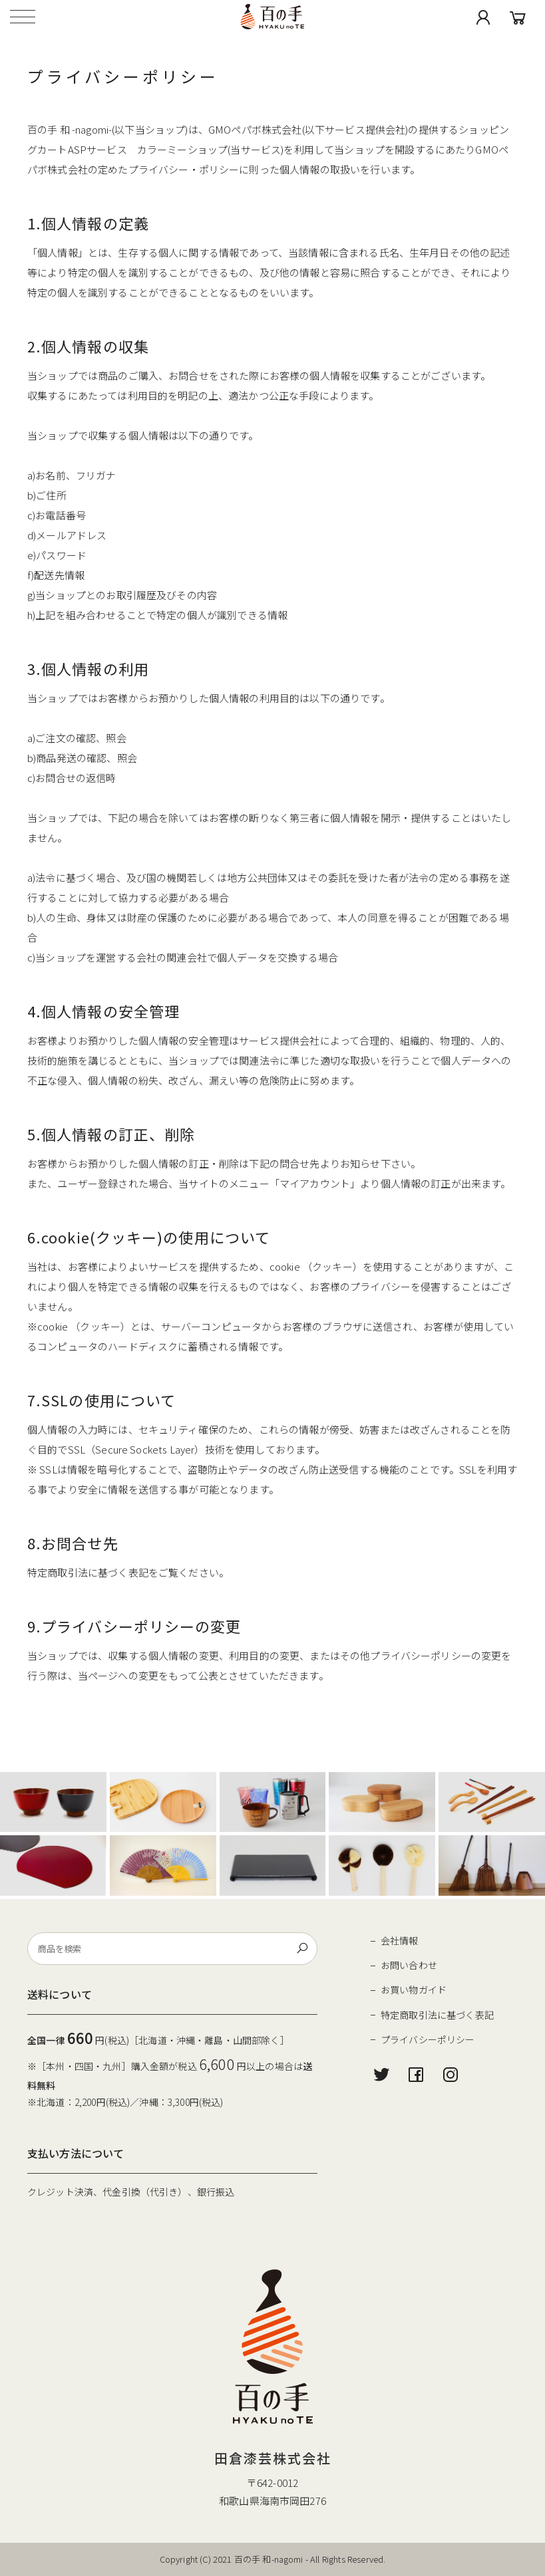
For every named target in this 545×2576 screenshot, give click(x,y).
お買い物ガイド (414, 1989)
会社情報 (400, 1940)
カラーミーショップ (182, 149)
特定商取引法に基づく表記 (437, 2014)
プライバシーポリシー (428, 2039)
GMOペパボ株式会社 (255, 129)
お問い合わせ (409, 1965)
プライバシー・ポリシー (184, 169)
